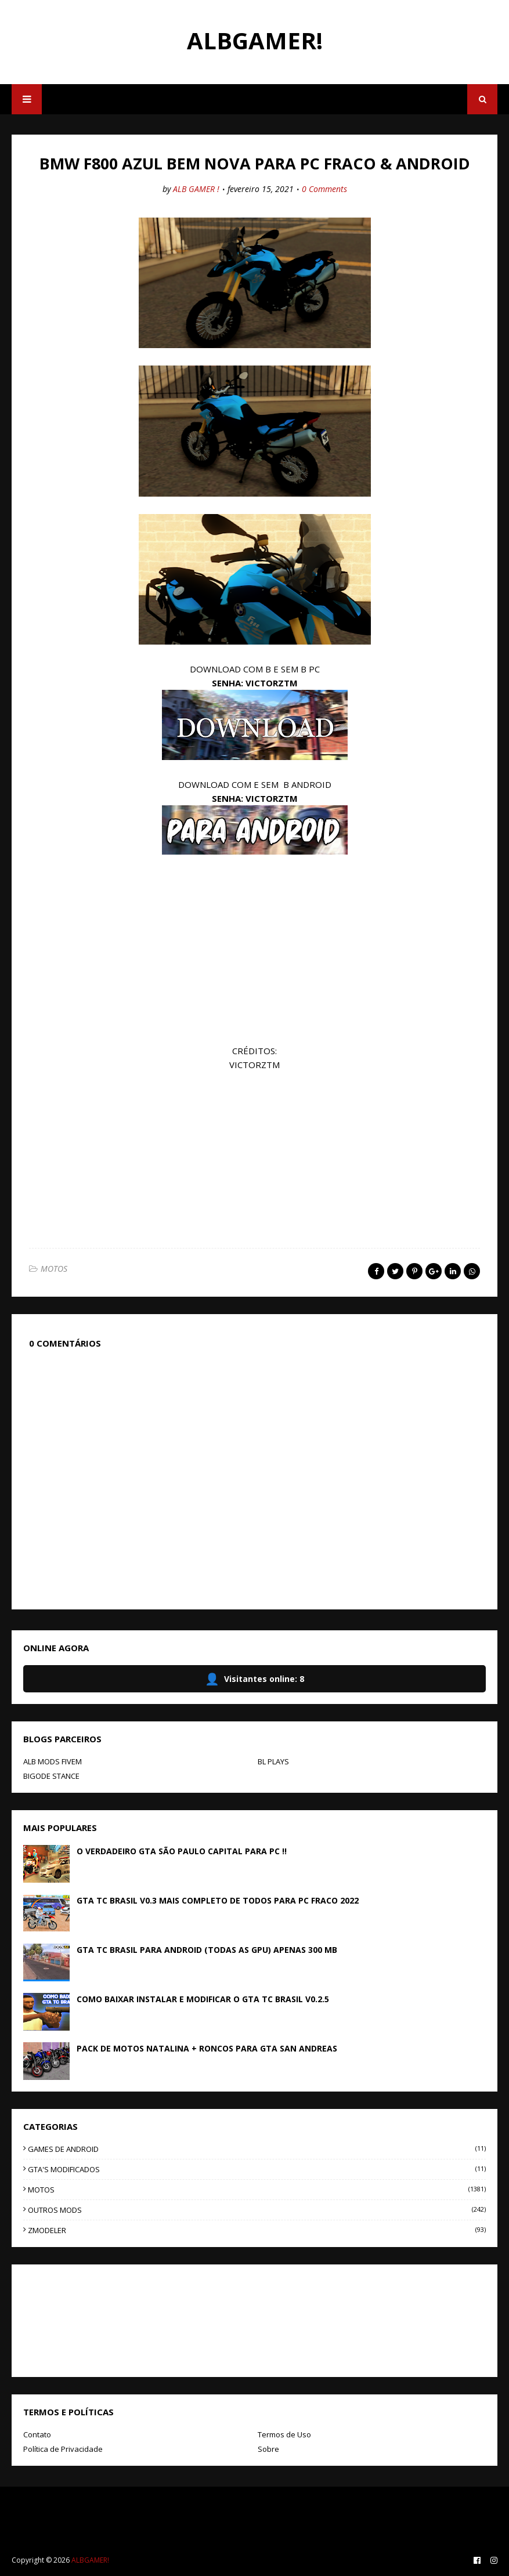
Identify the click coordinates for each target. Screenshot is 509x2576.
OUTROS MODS (257, 2210)
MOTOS (54, 1268)
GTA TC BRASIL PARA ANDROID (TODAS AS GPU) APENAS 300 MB (207, 1949)
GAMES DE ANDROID (257, 2149)
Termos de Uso (284, 2434)
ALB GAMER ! (196, 188)
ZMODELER (257, 2230)
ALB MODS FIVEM (52, 1761)
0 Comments (324, 188)
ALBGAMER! (255, 40)
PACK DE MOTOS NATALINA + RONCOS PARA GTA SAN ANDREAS (207, 2048)
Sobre (268, 2449)
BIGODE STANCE (51, 1776)
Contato (37, 2434)
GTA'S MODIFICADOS (257, 2169)
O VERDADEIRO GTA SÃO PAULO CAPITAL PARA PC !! (182, 1851)
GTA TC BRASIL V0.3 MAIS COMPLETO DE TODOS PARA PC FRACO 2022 (218, 1900)
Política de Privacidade (63, 2449)
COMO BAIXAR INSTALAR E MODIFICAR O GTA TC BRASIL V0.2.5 (203, 1999)
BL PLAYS (273, 1761)
